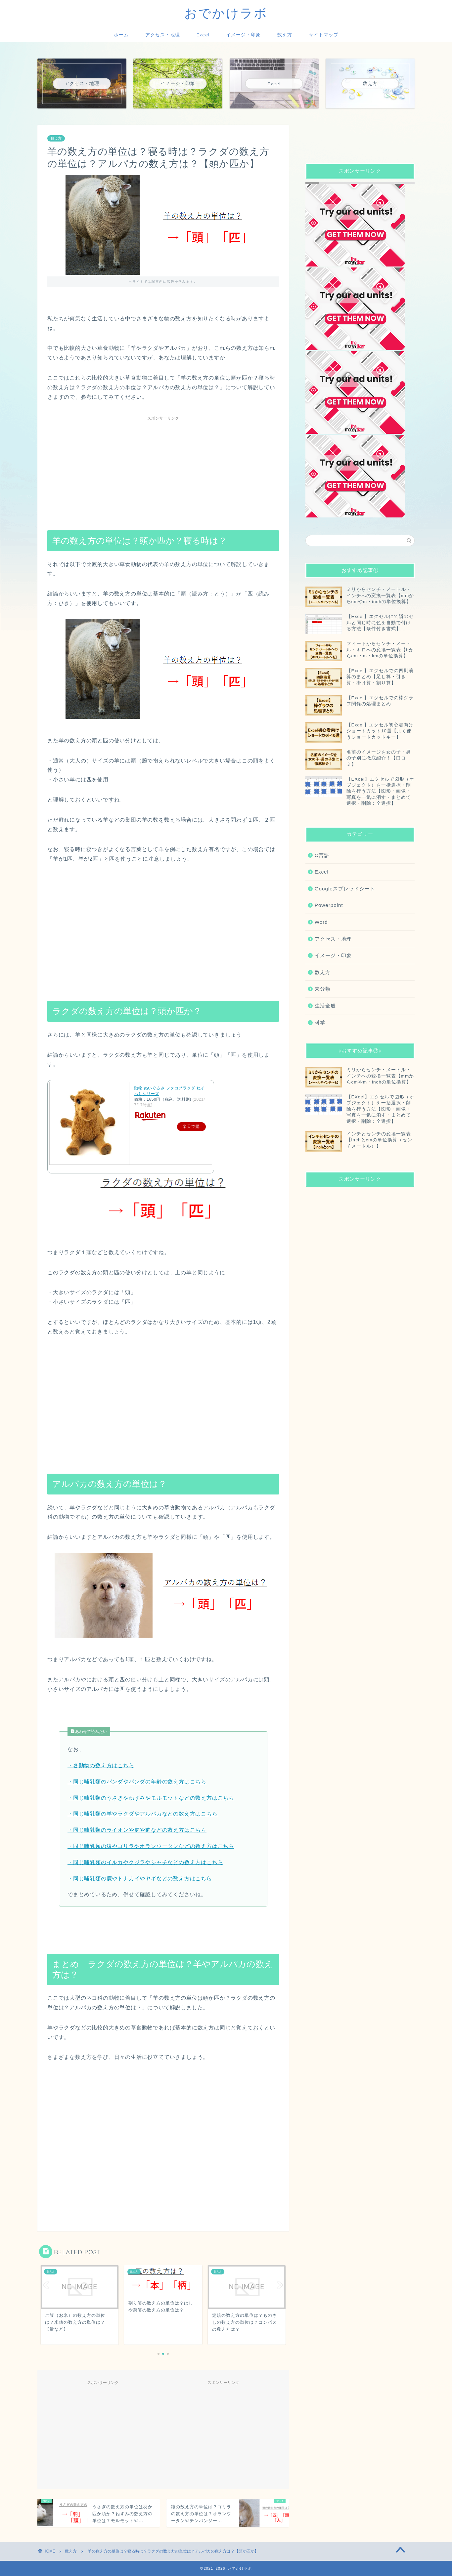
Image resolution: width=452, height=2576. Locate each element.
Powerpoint (329, 905)
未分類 (323, 989)
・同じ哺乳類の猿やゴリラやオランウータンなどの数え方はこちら (151, 1846)
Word (321, 922)
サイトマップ (324, 35)
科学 (320, 1022)
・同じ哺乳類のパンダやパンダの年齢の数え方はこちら (137, 1781)
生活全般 (325, 1005)
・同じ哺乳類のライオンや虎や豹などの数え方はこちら (137, 1830)
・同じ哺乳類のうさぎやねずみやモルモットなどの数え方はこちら (151, 1798)
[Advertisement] (163, 470)
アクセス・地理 (162, 35)
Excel (203, 35)
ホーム (121, 35)
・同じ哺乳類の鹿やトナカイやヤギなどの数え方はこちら (140, 1878)
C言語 (322, 855)
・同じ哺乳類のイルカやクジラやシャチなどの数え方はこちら (145, 1862)
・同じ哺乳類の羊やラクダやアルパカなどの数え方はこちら (143, 1814)
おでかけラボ (226, 13)
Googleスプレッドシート (345, 888)
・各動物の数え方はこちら (101, 1765)
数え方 (284, 35)
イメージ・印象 (243, 35)
